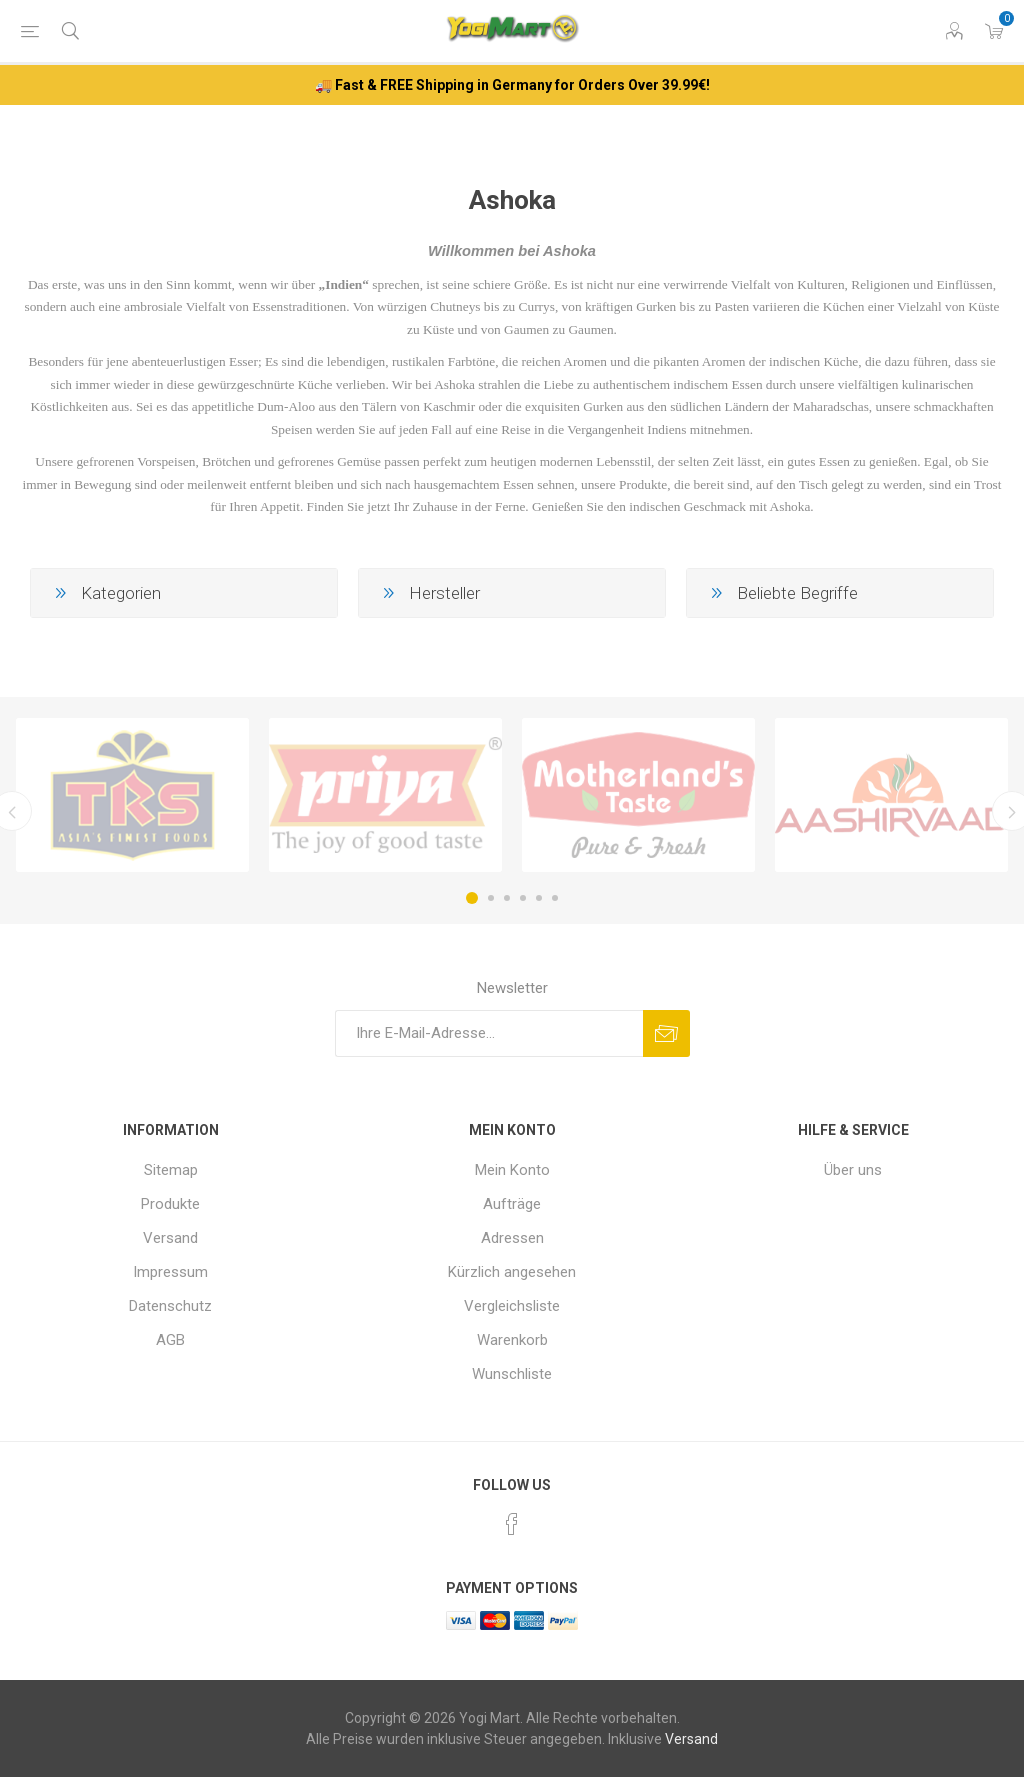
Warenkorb (512, 1340)
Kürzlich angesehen (512, 1272)
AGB (170, 1340)
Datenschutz (170, 1306)
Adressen (512, 1238)
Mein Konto (512, 1170)
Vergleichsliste (512, 1306)
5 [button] (539, 898)
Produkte (170, 1204)
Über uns (853, 1170)
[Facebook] (512, 1524)
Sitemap (171, 1170)
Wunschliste (512, 1374)
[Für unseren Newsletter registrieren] (489, 1033)
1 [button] (472, 898)
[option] (132, 795)
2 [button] (491, 898)
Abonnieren (666, 1033)
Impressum (170, 1272)
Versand (170, 1238)
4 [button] (523, 898)
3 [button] (507, 898)
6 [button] (555, 898)
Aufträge (512, 1204)
